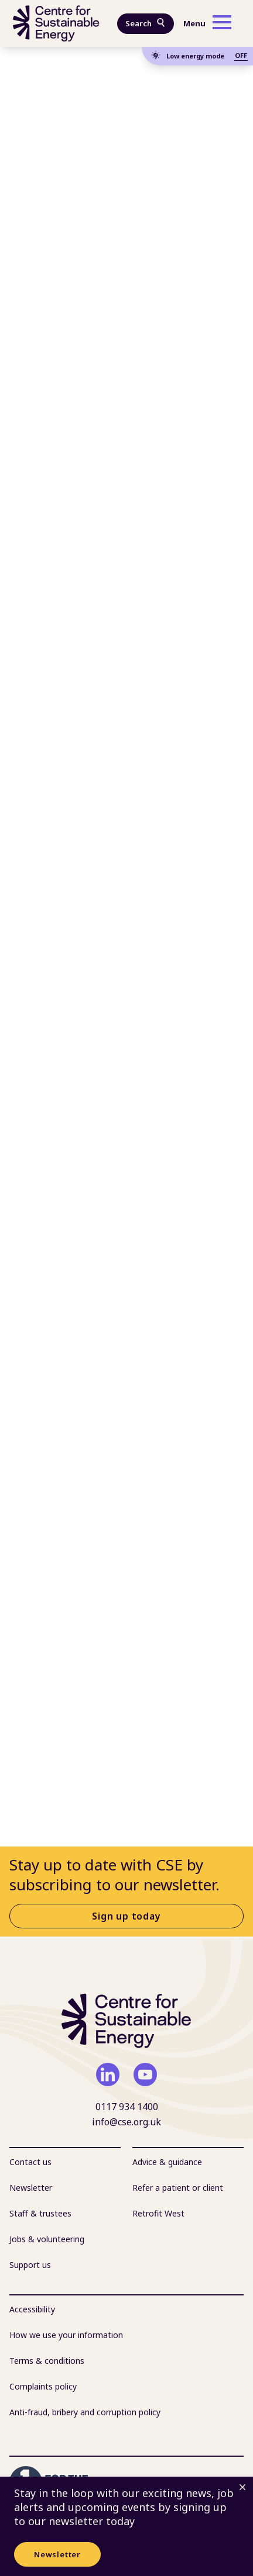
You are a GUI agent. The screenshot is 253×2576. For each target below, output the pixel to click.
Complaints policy (43, 2386)
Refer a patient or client (177, 2187)
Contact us (30, 2161)
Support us (30, 2264)
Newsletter (57, 2554)
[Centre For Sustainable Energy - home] (56, 23)
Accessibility (32, 2309)
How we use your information (66, 2334)
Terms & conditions (46, 2360)
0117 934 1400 (126, 2106)
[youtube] (145, 2074)
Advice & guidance (167, 2161)
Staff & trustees (40, 2213)
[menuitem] (65, 2162)
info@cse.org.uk (126, 2121)
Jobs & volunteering (46, 2239)
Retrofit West (158, 2213)
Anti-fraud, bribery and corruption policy (84, 2412)
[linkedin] (107, 2074)
